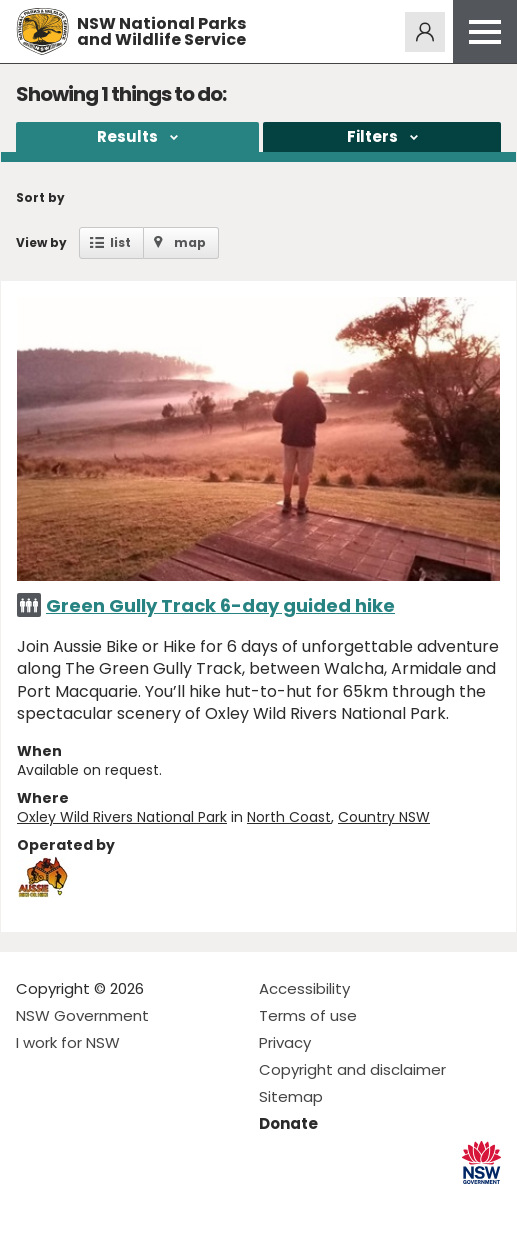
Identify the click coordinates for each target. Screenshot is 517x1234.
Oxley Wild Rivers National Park (122, 817)
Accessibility (304, 988)
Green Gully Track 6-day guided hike (220, 605)
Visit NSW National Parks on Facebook (34, 1202)
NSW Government (82, 1015)
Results (127, 136)
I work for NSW (68, 1042)
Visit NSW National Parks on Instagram (77, 1202)
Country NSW (384, 817)
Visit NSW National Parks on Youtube (120, 1202)
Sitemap (291, 1096)
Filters (372, 136)
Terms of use (308, 1015)
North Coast (289, 817)
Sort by (40, 197)
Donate (288, 1123)
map (190, 242)
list (120, 242)
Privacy (285, 1042)
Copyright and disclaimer (352, 1069)
